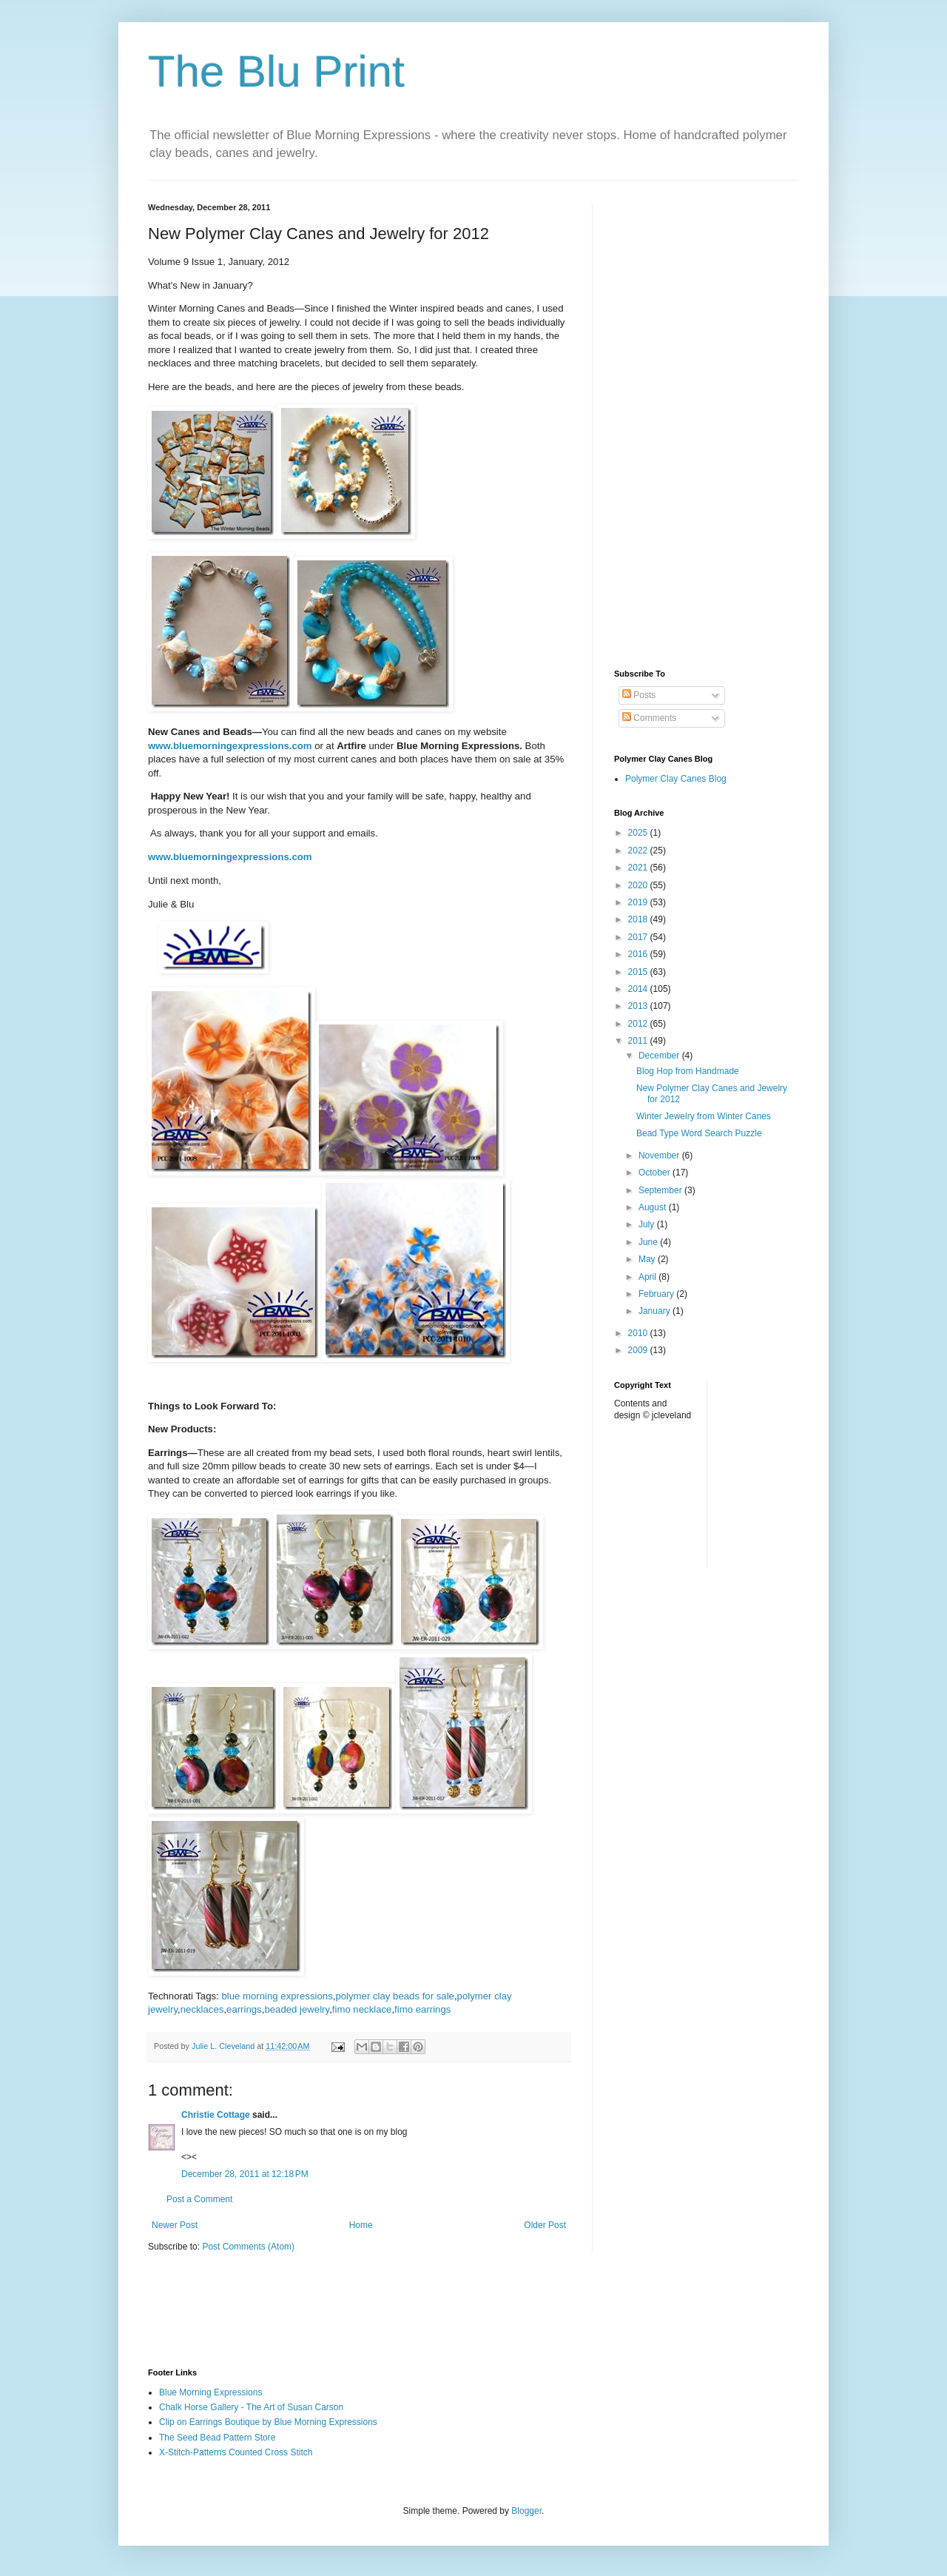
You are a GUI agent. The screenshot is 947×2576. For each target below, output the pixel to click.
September (661, 1190)
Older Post (545, 2225)
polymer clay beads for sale (394, 1996)
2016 (639, 954)
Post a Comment (199, 2199)
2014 (639, 989)
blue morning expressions (276, 1996)
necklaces (202, 2009)
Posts (639, 695)
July (647, 1224)
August (653, 1207)
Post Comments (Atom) (248, 2246)
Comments (649, 718)
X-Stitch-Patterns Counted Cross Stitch (235, 2452)
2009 (639, 1350)
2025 (639, 833)
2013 (639, 1006)
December (660, 1055)
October (655, 1172)
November (660, 1155)
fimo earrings (422, 2009)
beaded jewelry (296, 2009)
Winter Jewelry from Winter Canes (703, 1116)
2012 (639, 1024)
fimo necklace (362, 2009)
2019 (639, 902)
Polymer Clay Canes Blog (676, 779)
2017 (639, 937)
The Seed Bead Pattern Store (217, 2437)
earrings (244, 2009)
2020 (639, 885)
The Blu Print (276, 71)
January (655, 1311)
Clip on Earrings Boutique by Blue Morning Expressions (268, 2422)
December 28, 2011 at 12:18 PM (245, 2174)
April (648, 1277)
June (649, 1242)
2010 (639, 1333)
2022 (639, 850)
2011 (639, 1041)
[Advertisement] (706, 425)
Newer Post (175, 2225)
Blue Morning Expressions (210, 2392)
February (657, 1294)
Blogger (526, 2511)
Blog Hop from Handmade (687, 1071)
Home (361, 2225)
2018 (639, 919)
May (648, 1259)
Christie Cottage (215, 2115)
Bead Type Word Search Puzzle (699, 1133)
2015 (639, 972)
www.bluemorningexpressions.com (230, 745)
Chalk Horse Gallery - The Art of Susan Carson (251, 2407)
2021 (639, 867)
